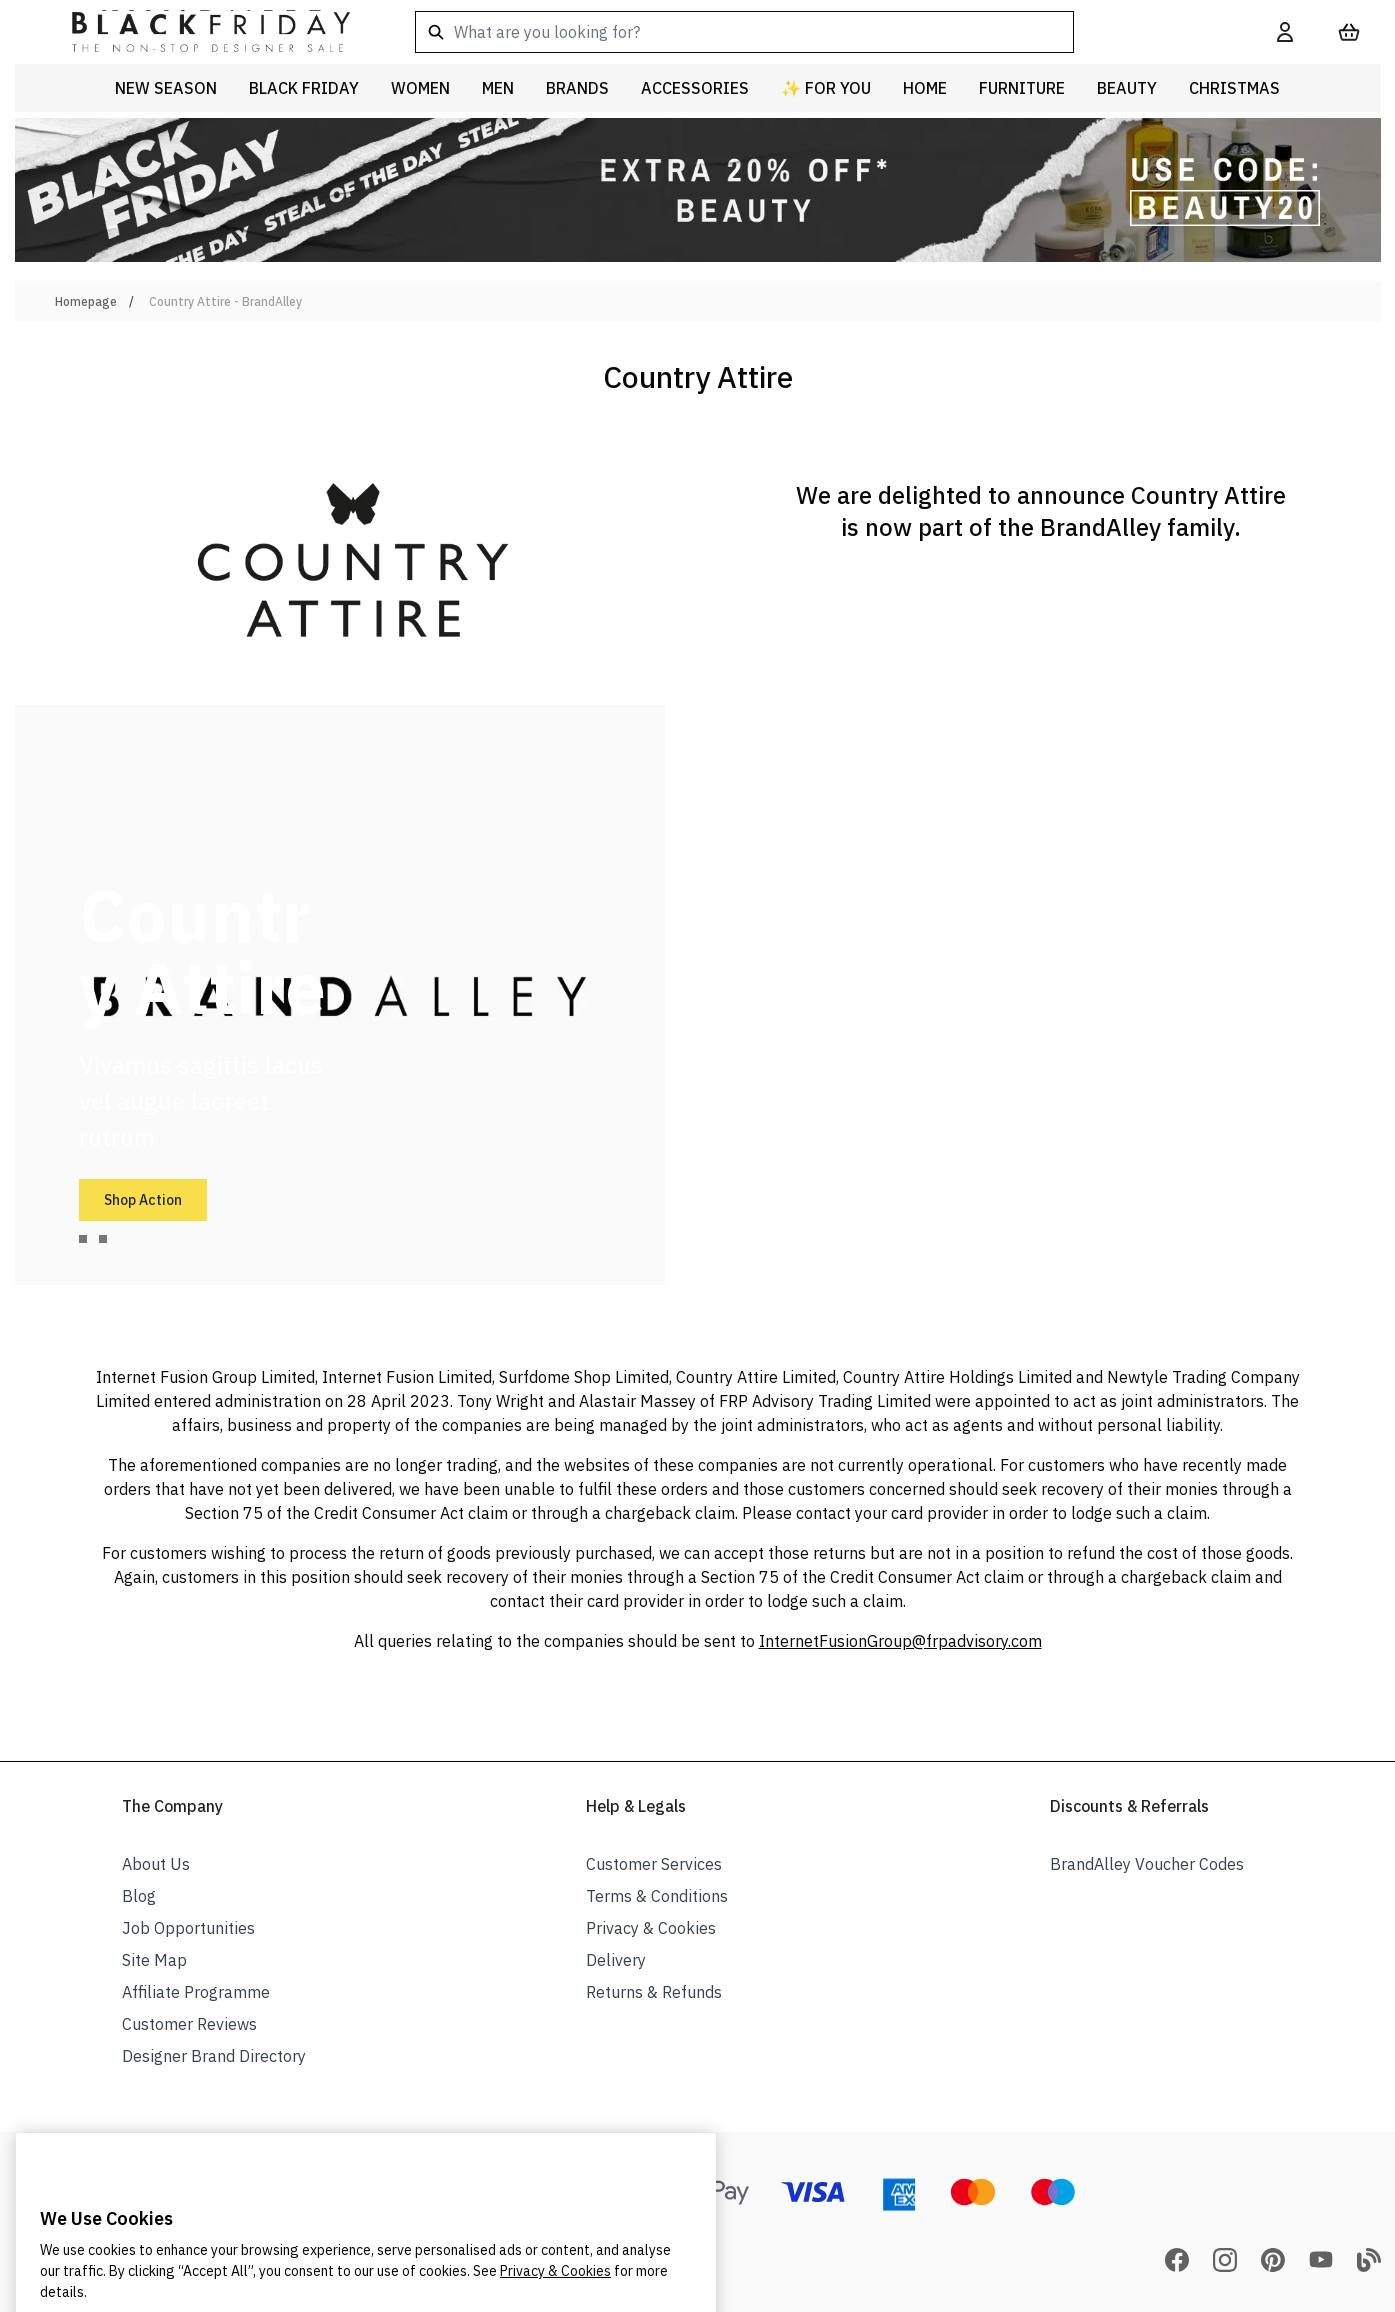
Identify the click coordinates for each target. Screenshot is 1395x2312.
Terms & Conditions (657, 1896)
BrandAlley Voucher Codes (1147, 1864)
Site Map (154, 1960)
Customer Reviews (189, 2024)
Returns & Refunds (654, 1992)
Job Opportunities (188, 1928)
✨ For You (826, 88)
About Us (156, 1864)
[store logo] (195, 32)
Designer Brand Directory (214, 2056)
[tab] (83, 1239)
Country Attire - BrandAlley (225, 301)
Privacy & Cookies (651, 1928)
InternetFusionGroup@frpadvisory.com (900, 1641)
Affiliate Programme (196, 1992)
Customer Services (654, 1864)
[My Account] (1285, 32)
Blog (139, 1896)
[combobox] (814, 32)
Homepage (86, 301)
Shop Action (143, 1200)
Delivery (616, 1960)
